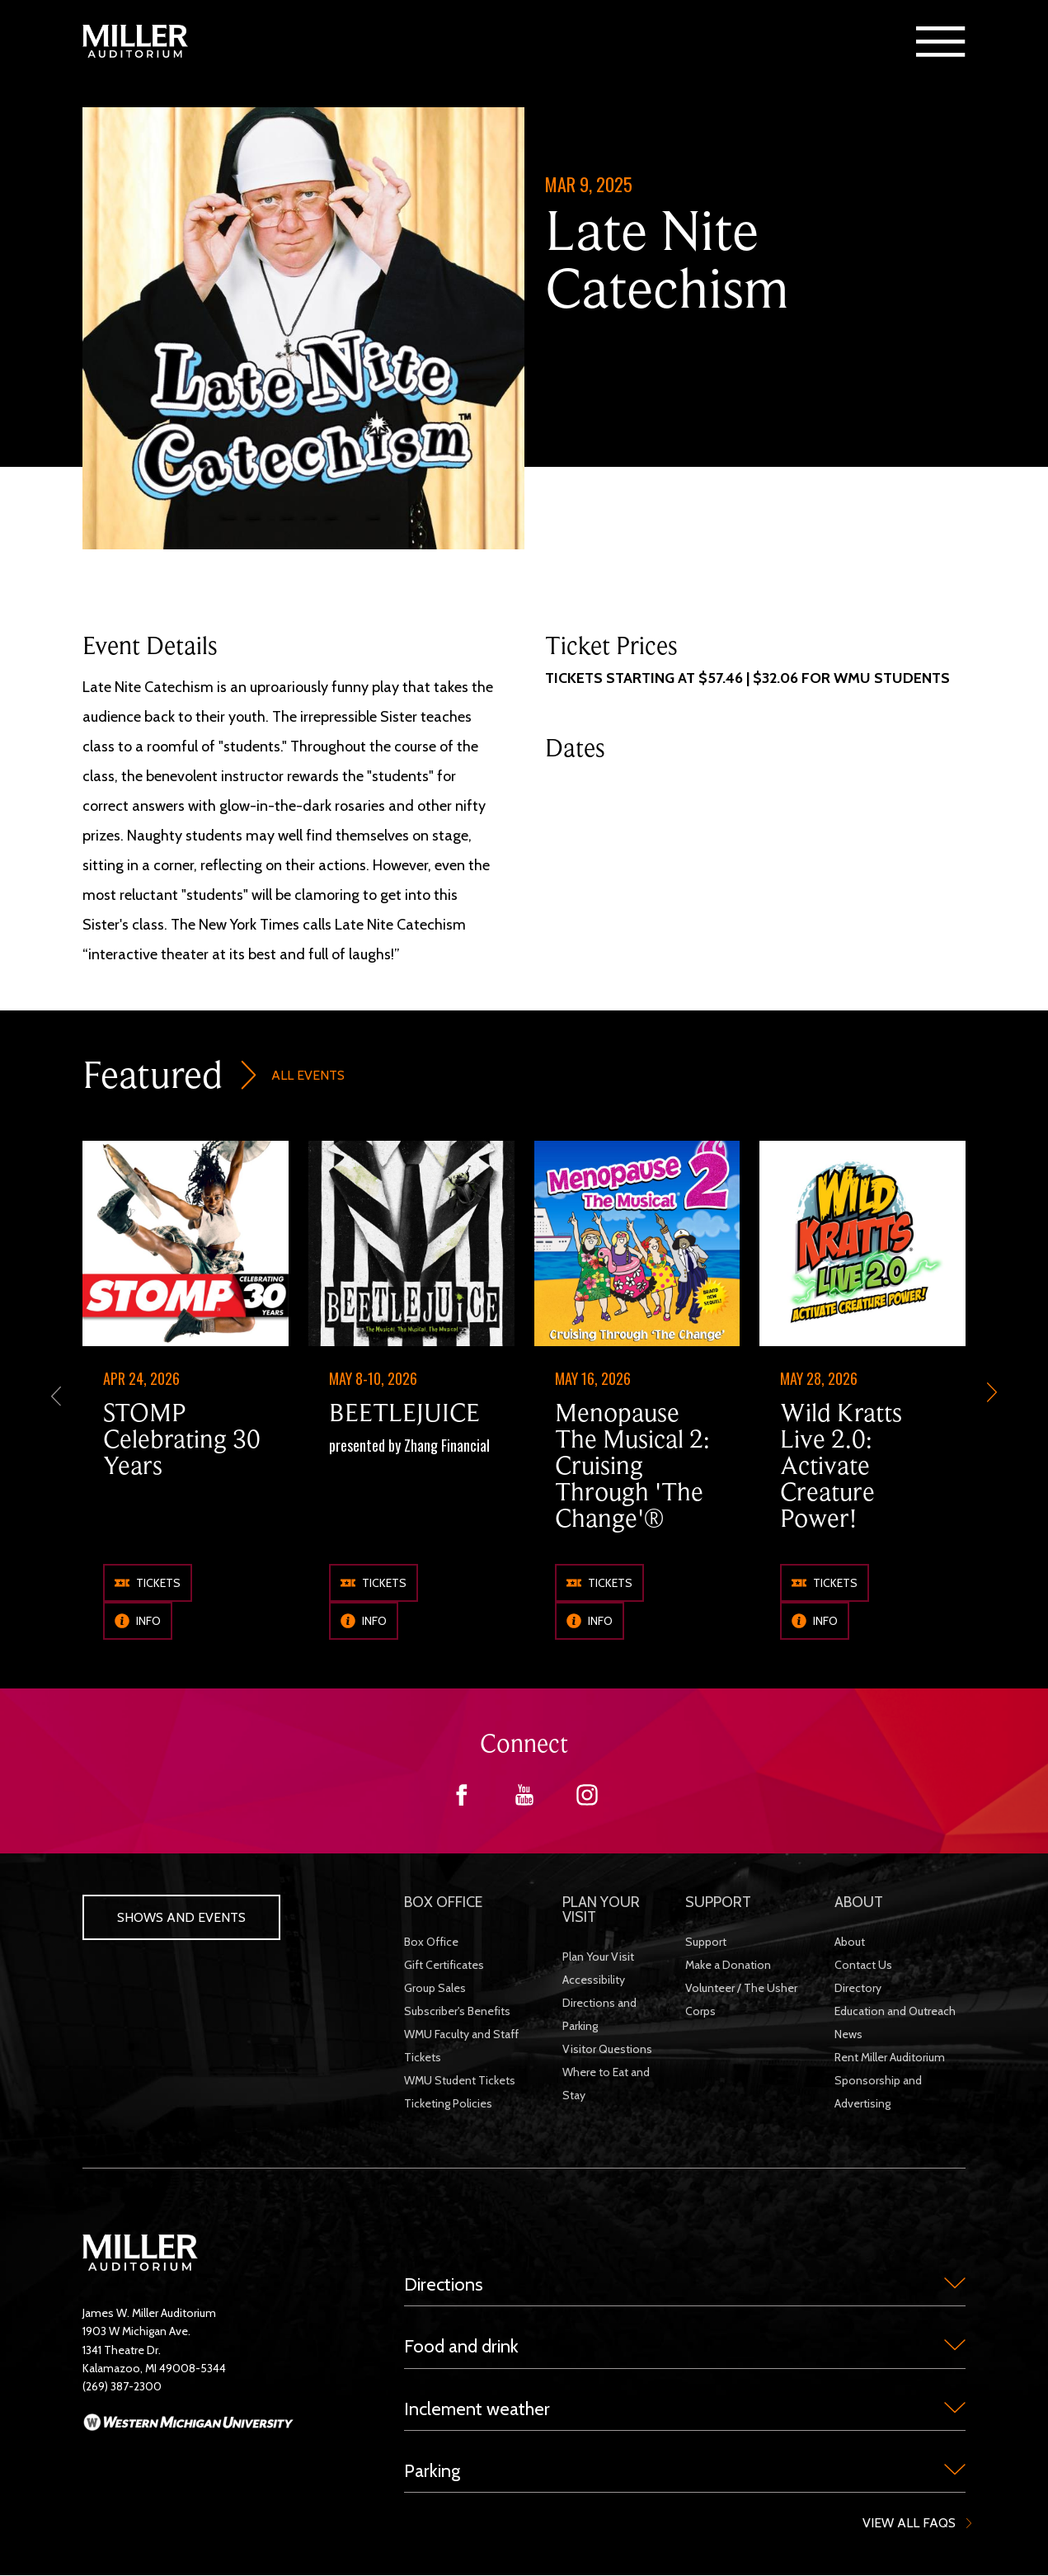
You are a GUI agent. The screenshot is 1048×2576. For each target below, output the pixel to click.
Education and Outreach (895, 2011)
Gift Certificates (444, 1964)
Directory (857, 1987)
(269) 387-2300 (122, 2386)
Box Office (431, 1941)
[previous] (56, 1394)
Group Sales (435, 1987)
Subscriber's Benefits (457, 2011)
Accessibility (593, 1979)
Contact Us (863, 1964)
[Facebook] (461, 1801)
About (849, 1941)
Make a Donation (728, 1964)
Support (705, 1941)
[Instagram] (587, 1801)
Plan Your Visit (598, 1956)
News (848, 2034)
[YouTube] (524, 1801)
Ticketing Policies (448, 2103)
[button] (941, 41)
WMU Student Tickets (459, 2080)
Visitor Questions (607, 2048)
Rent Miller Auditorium (889, 2057)
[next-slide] (992, 1394)
